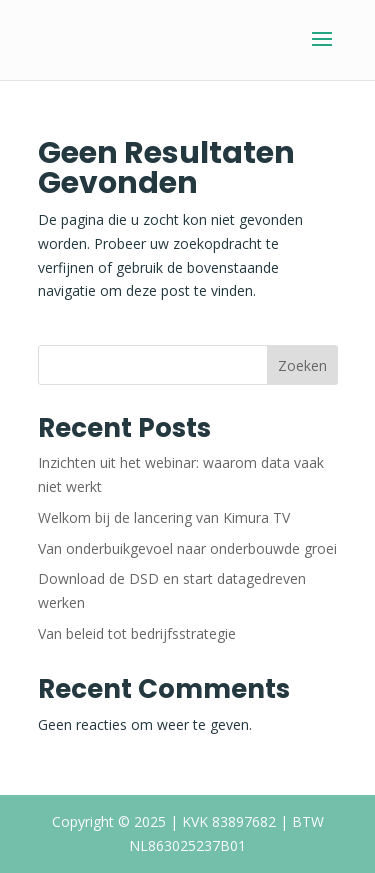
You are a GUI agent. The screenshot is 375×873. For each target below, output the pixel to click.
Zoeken (302, 365)
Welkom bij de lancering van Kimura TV (164, 517)
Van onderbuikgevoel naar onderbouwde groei (187, 548)
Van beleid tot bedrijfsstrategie (137, 633)
